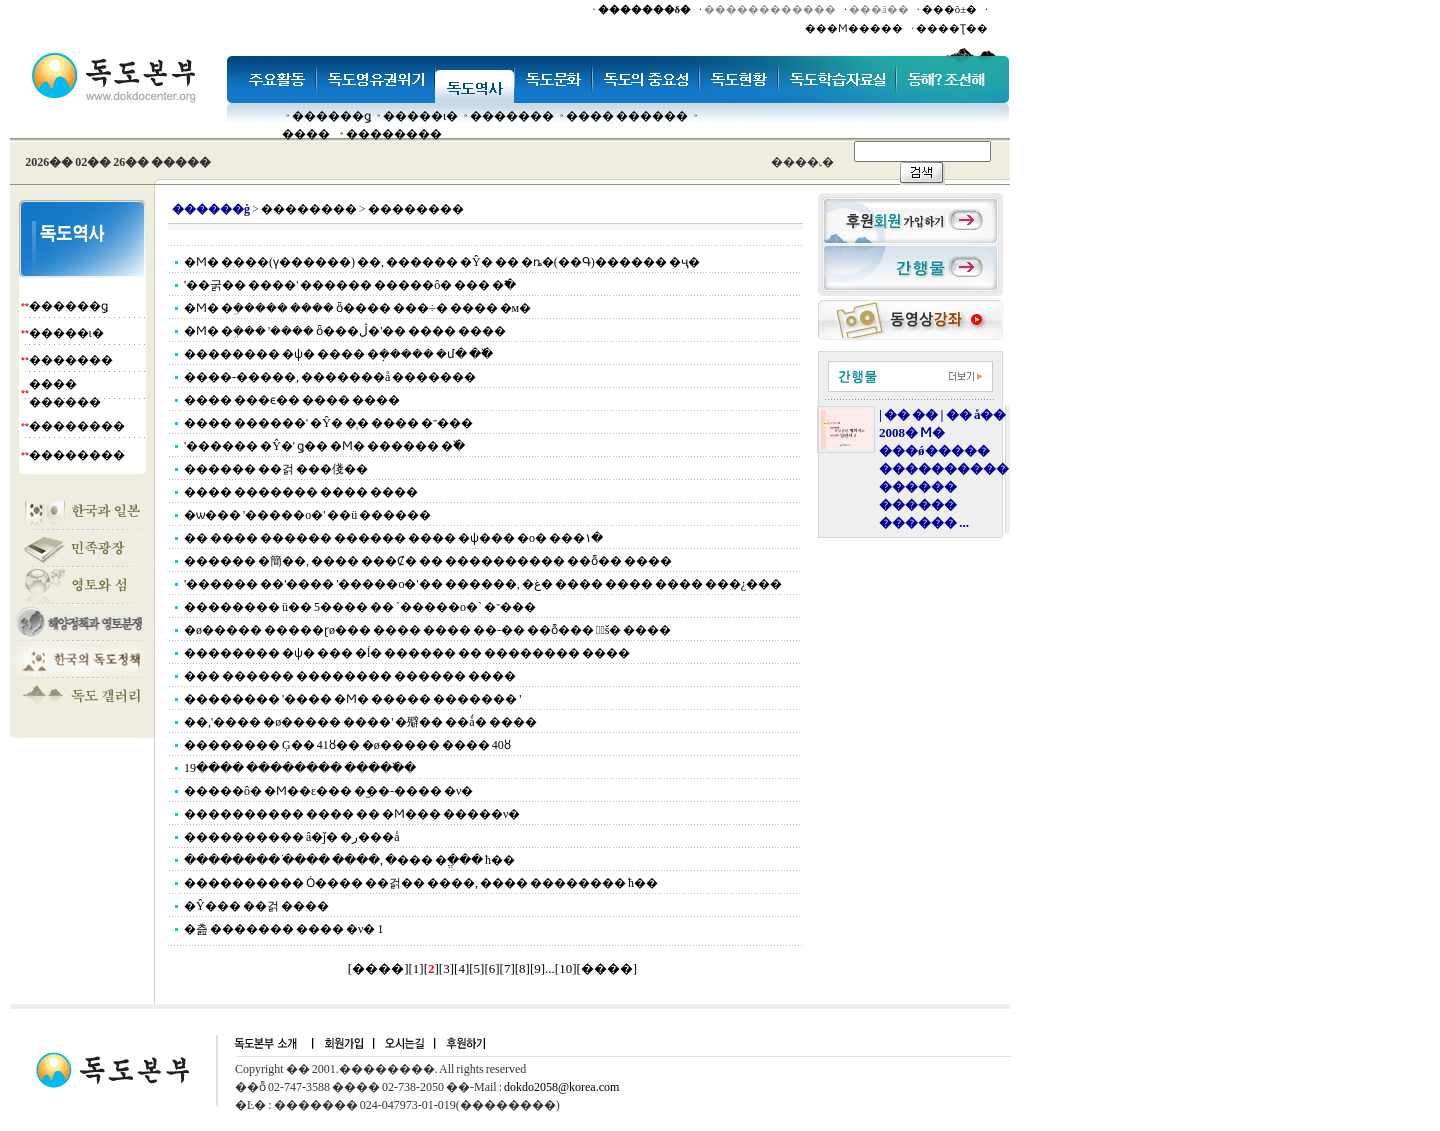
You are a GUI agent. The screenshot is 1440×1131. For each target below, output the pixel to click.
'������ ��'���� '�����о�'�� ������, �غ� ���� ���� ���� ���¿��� (483, 584)
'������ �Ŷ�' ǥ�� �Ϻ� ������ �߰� (324, 446)
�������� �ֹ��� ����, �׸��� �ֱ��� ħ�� (349, 860)
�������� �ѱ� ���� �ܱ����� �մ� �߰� (338, 354)
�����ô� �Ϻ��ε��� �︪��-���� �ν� (328, 791)
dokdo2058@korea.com (561, 1087)
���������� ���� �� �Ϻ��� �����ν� (352, 814)
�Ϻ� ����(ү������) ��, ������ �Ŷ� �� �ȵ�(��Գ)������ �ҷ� (442, 262)
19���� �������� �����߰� (300, 768)
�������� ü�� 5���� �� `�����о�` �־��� (360, 607)
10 (565, 968)
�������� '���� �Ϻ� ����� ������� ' (352, 699)
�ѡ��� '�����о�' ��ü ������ (307, 515)
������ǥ (331, 116)
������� (512, 116)
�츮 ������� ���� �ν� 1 (283, 929)
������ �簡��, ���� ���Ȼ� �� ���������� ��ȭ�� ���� (428, 561)
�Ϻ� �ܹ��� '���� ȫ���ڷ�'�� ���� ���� (345, 331)
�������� (394, 134)
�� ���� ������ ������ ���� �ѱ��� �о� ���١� (393, 538)
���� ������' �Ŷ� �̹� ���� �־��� (328, 423)
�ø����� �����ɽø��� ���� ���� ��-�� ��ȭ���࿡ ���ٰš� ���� (427, 630)
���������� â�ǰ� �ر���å (292, 837)
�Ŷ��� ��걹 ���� (256, 906)
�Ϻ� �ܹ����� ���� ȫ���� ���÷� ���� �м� (357, 308)
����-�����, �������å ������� (330, 377)
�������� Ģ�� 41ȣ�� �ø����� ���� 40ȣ (347, 745)
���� (306, 134)
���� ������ (627, 116)
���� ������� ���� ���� (301, 492)
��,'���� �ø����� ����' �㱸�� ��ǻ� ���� (360, 722)
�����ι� (420, 116)
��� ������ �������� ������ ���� (350, 676)
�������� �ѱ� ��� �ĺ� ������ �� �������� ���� (407, 653)
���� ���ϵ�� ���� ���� (292, 400)
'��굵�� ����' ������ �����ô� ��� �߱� (350, 285)
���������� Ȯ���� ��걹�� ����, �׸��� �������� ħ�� (421, 883)
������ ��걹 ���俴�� (276, 469)
